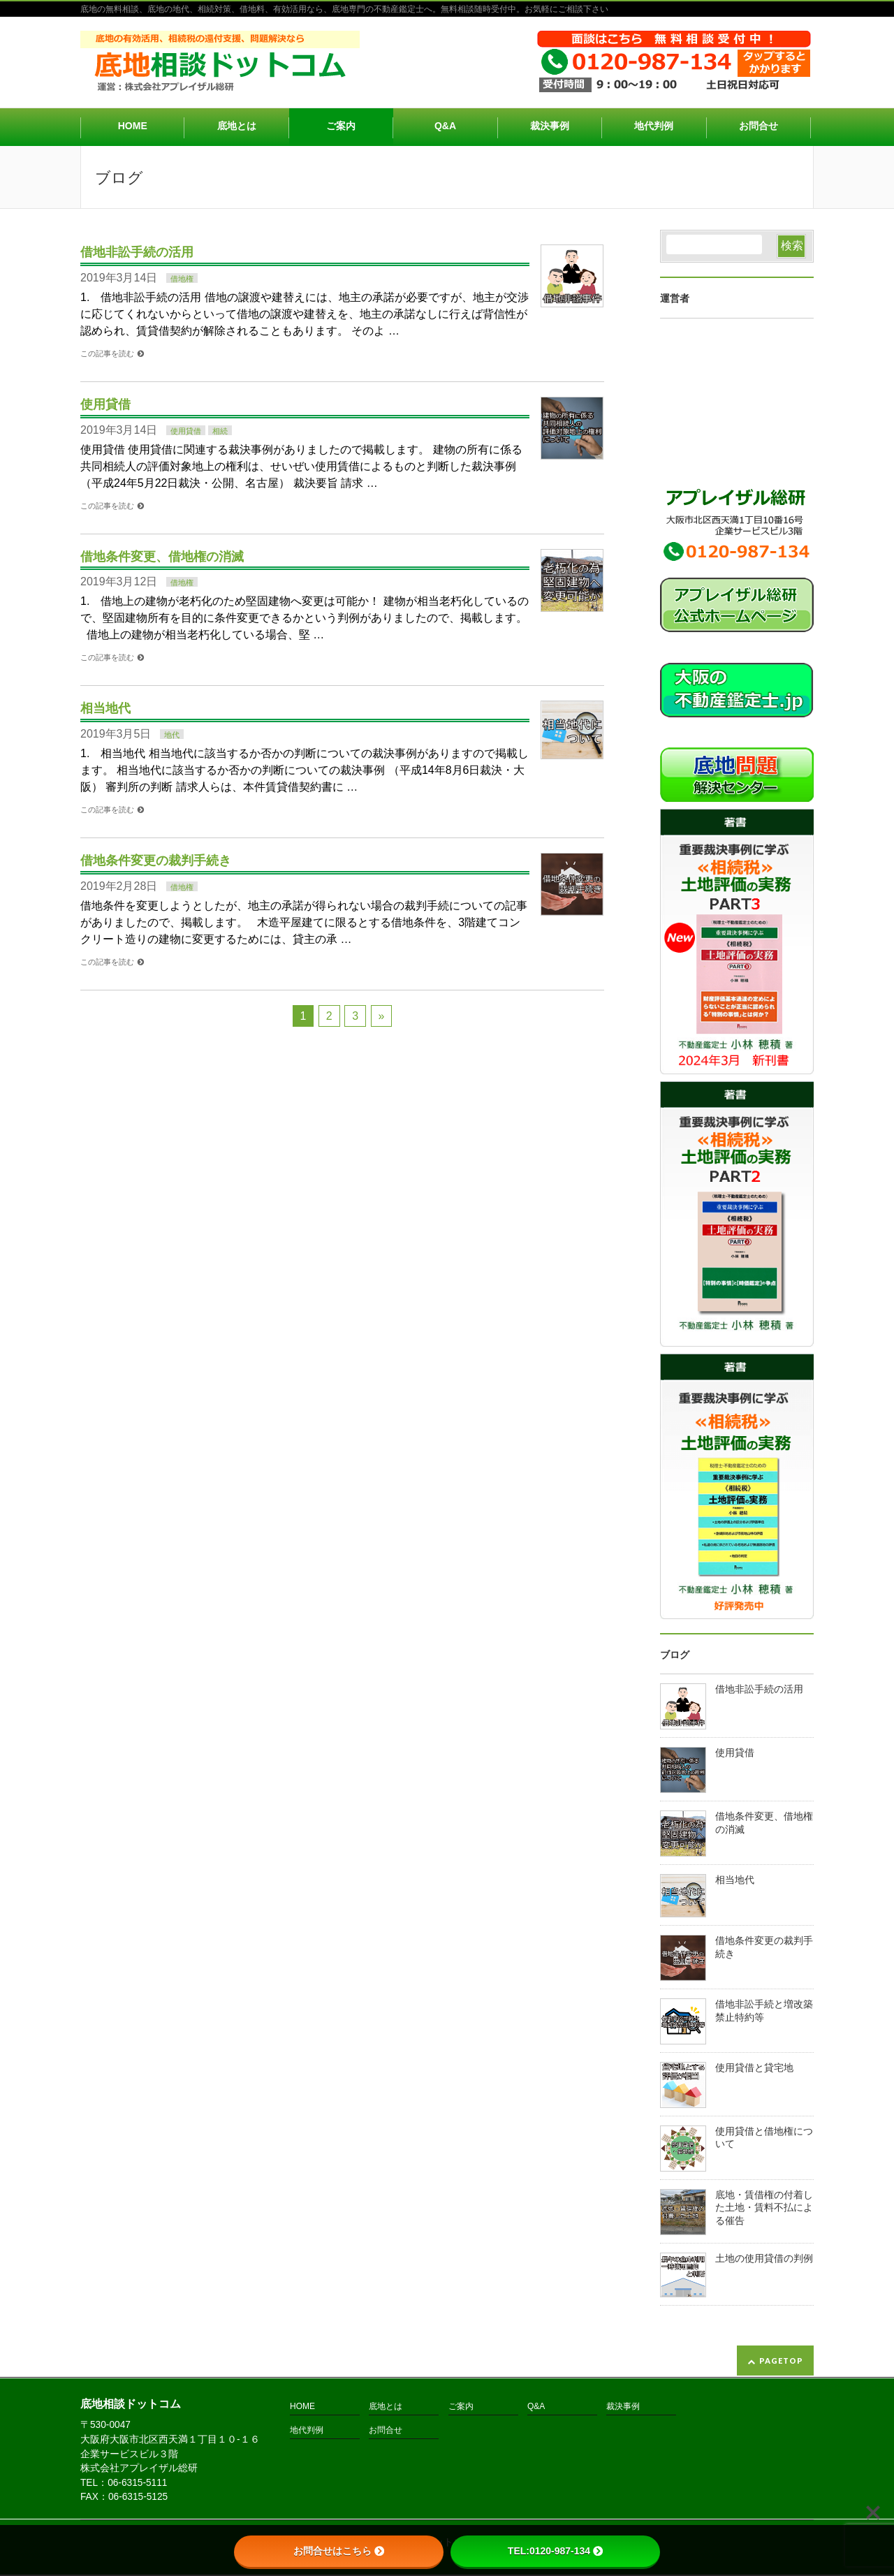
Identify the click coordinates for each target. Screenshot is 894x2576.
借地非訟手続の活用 (136, 251)
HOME (302, 2406)
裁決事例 (623, 2406)
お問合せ (385, 2430)
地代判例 (306, 2430)
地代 (171, 735)
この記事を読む (107, 353)
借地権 (181, 279)
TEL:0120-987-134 (555, 2550)
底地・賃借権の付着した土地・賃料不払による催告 (764, 2208)
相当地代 (105, 708)
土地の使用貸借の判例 (764, 2258)
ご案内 (461, 2406)
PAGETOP (781, 2360)
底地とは (385, 2406)
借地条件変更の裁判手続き (155, 860)
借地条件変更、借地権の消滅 (162, 556)
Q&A (536, 2406)
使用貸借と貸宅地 (754, 2068)
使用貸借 (105, 404)
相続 (220, 431)
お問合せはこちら (338, 2550)
